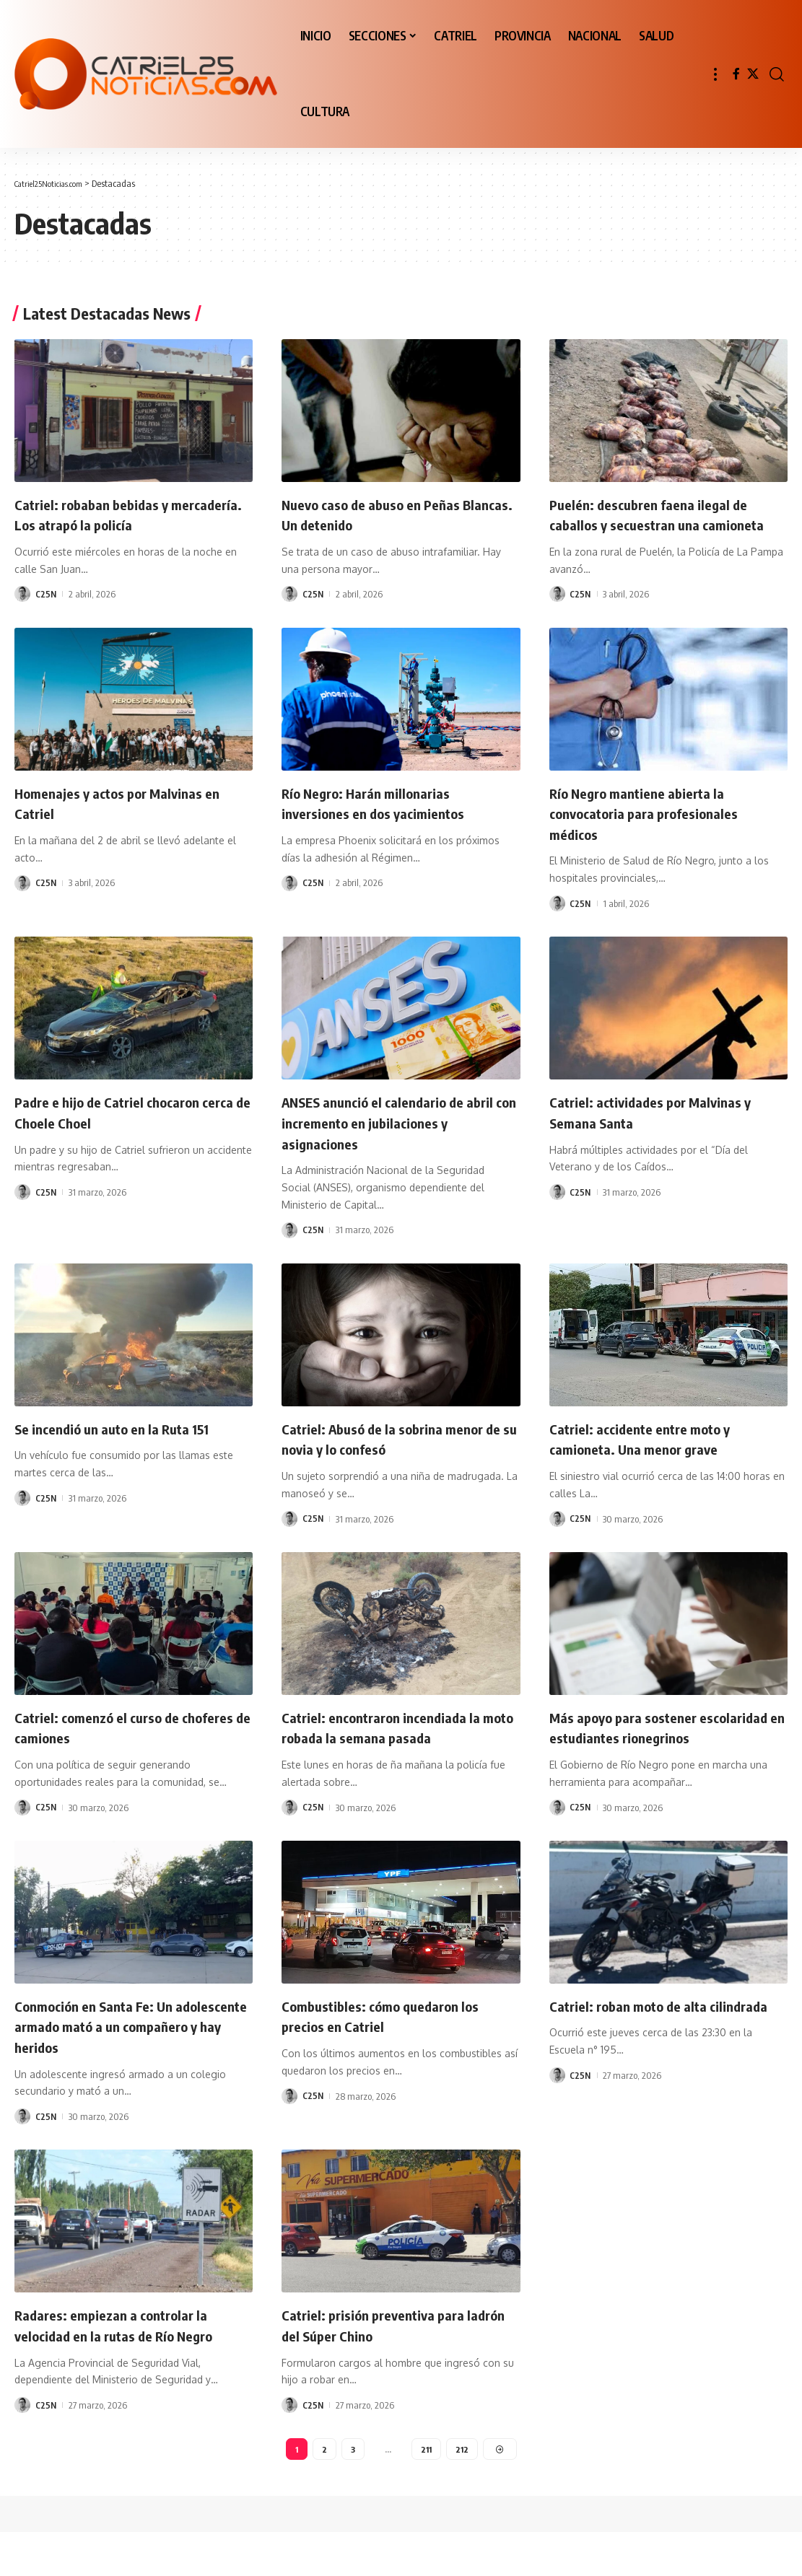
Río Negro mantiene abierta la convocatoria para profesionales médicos (658, 833)
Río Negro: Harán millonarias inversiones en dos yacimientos (387, 823)
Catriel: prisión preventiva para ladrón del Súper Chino (387, 2366)
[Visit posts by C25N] (22, 594)
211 (426, 2491)
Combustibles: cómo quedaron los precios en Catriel (395, 2056)
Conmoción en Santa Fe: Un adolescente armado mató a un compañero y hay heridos (117, 2067)
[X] (753, 74)
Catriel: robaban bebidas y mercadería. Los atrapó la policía (123, 514)
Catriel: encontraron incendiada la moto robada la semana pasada (395, 1747)
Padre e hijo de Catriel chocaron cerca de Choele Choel (121, 1132)
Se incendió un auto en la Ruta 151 (126, 1448)
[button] (715, 74)
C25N (46, 594)
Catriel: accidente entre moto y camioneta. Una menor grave (654, 1458)
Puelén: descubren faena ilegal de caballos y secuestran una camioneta (661, 524)
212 (463, 2491)
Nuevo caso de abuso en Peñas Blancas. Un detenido (384, 514)
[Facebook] (736, 74)
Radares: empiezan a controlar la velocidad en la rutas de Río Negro (128, 2366)
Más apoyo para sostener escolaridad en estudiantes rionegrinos (640, 1757)
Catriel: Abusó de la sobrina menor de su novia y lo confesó (397, 1458)
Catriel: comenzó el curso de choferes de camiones (108, 1747)
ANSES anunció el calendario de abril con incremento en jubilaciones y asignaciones (387, 1142)
